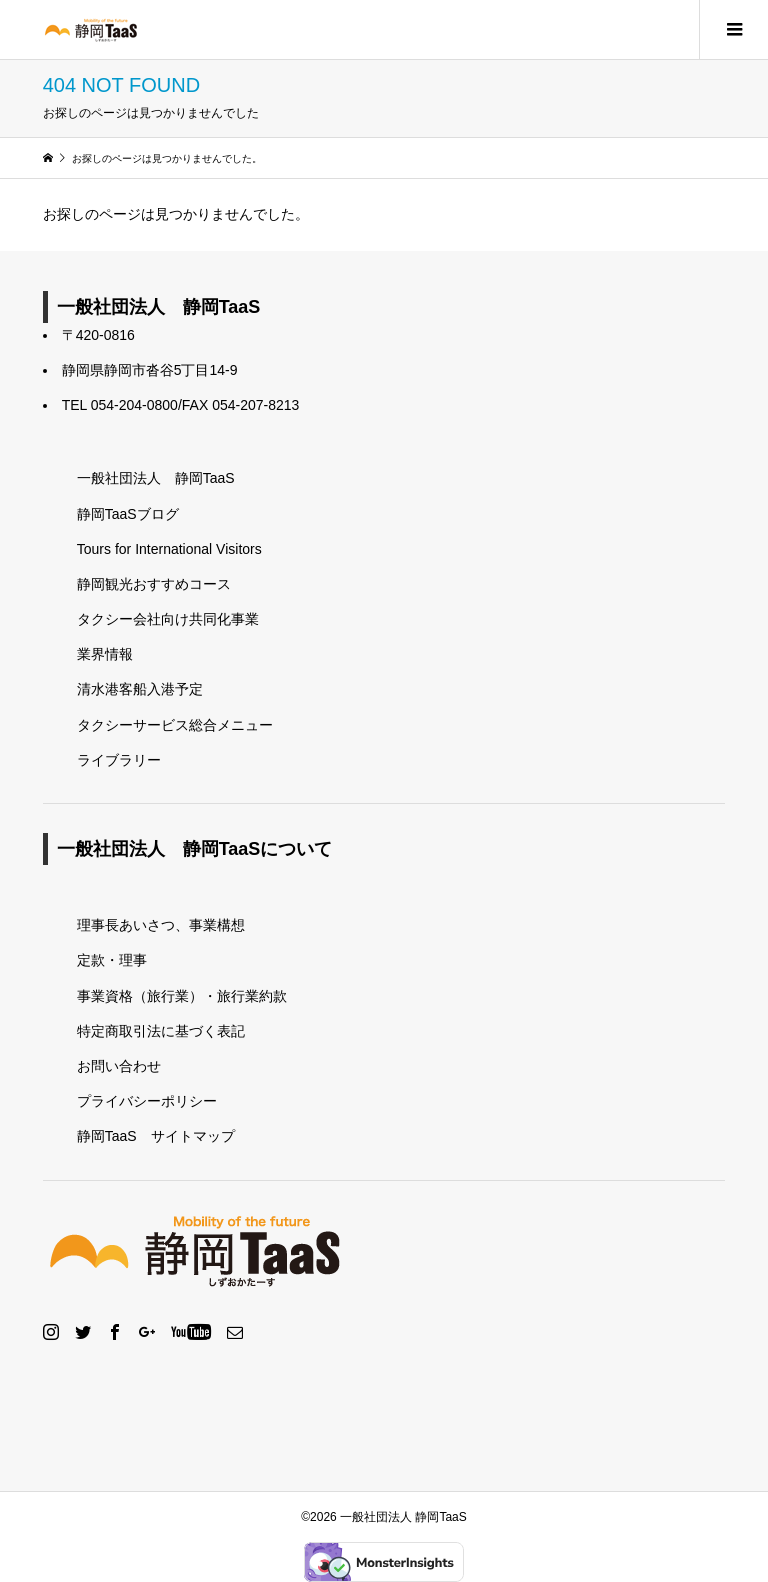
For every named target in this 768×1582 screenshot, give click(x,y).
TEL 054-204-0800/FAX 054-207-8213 (181, 405)
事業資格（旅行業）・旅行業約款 (182, 996)
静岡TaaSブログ (128, 514)
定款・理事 (112, 960)
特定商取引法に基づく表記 (161, 1031)
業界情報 (105, 654)
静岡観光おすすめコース (154, 584)
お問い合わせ (119, 1066)
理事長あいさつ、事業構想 (161, 925)
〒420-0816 (98, 335)
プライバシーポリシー (147, 1101)
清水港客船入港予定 (140, 689)
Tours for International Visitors (169, 549)
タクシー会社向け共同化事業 (168, 619)
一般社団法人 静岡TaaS (156, 478)
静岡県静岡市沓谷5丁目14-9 (150, 370)
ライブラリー (119, 760)
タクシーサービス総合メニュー (175, 725)
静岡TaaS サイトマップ (156, 1136)
